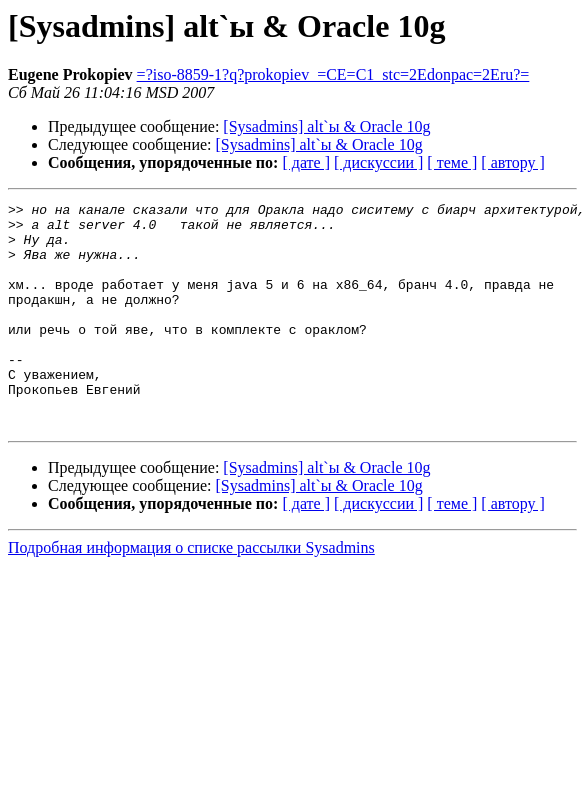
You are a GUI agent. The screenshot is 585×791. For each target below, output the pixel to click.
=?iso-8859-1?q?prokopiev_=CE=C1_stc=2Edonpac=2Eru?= (333, 74)
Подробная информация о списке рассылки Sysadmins (191, 592)
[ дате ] (306, 162)
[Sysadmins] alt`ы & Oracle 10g (326, 126)
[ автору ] (512, 162)
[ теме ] (452, 162)
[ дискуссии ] (378, 162)
